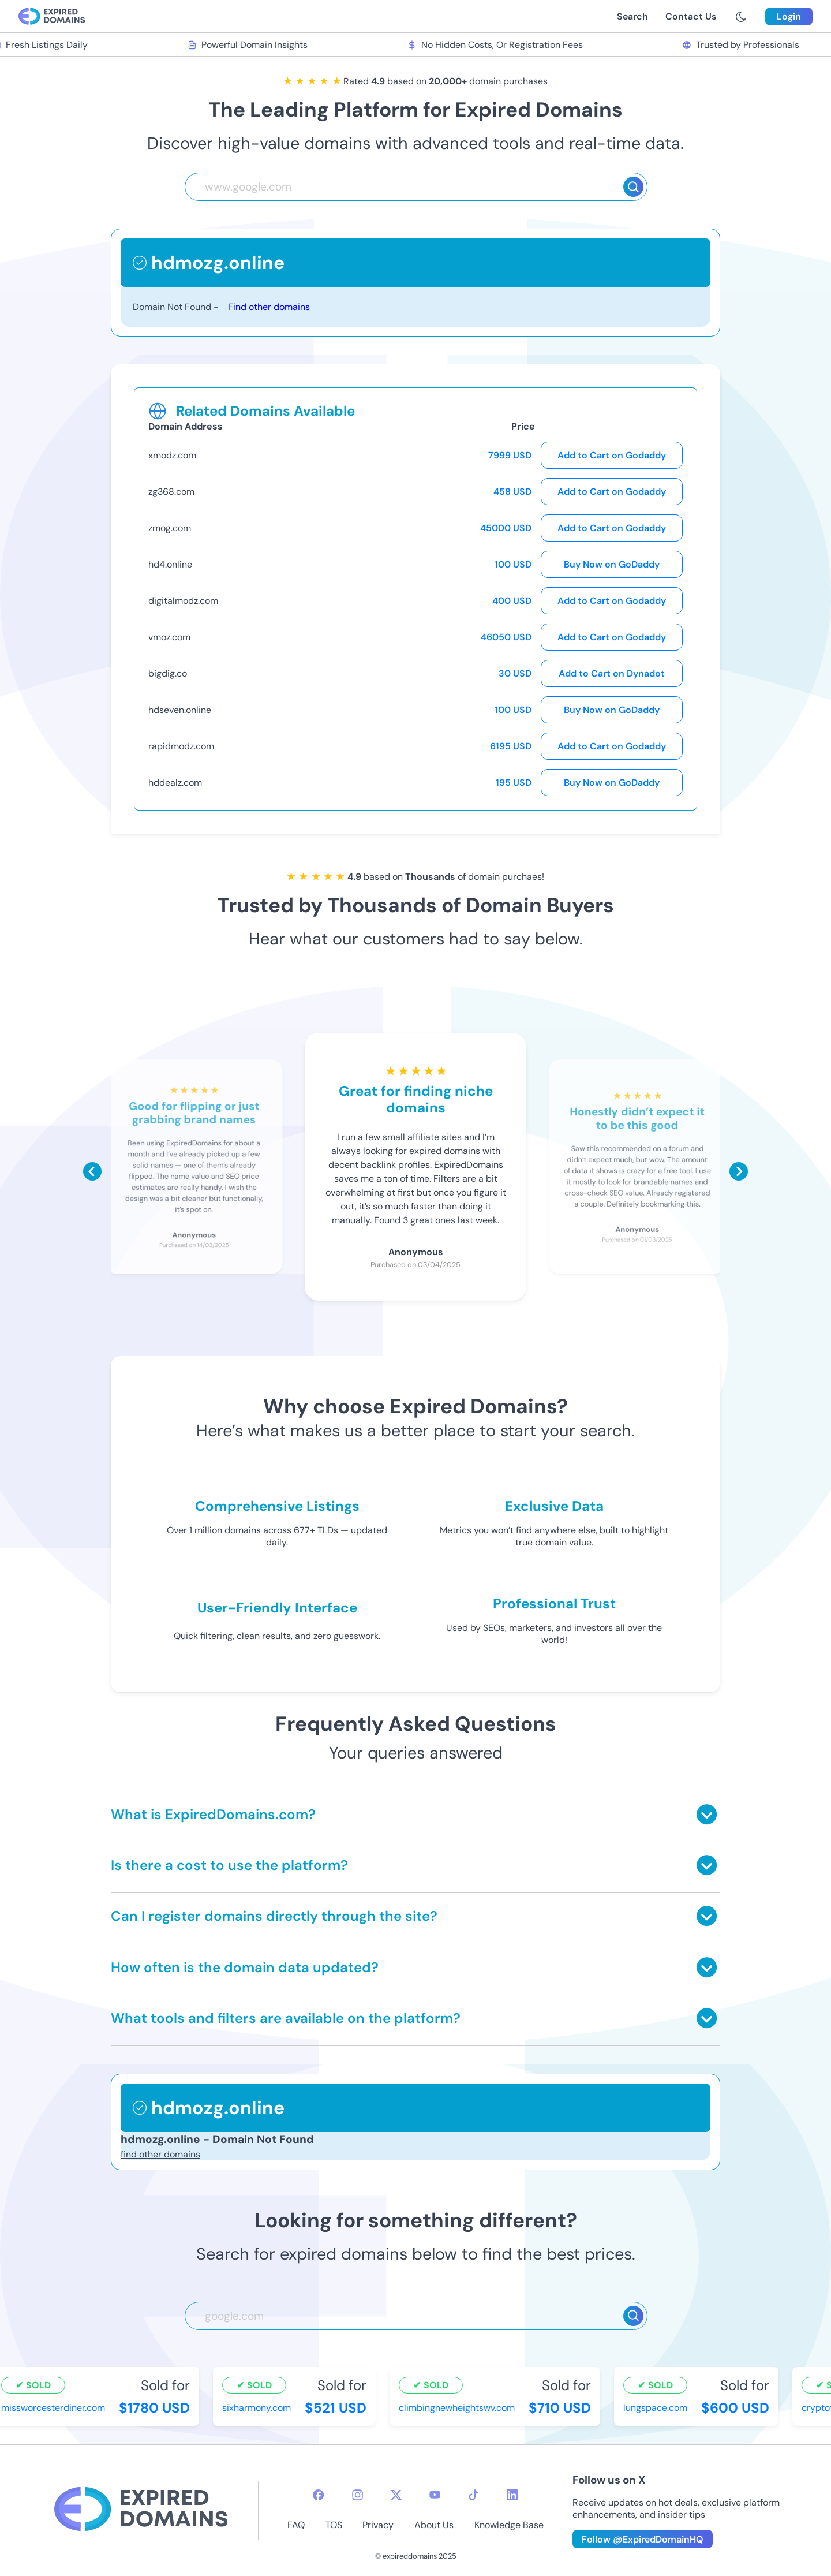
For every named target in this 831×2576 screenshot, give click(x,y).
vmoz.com (169, 637)
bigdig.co (167, 673)
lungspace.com (657, 2408)
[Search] (633, 187)
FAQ (296, 2525)
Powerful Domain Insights (249, 45)
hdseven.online (179, 710)
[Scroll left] (92, 1171)
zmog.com (169, 528)
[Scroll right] (738, 1171)
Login (789, 16)
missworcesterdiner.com (55, 2408)
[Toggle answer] (707, 1814)
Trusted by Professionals (742, 45)
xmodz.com (172, 455)
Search (632, 16)
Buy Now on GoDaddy (612, 564)
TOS (333, 2525)
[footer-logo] (140, 2510)
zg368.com (171, 492)
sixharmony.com (258, 2408)
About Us (434, 2525)
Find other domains (269, 307)
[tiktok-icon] (473, 2494)
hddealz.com (175, 782)
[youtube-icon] (434, 2494)
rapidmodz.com (181, 746)
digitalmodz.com (183, 601)
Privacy (378, 2525)
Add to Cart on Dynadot (612, 673)
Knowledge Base (509, 2525)
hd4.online (170, 564)
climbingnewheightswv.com (458, 2408)
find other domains (160, 2154)
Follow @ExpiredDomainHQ (642, 2539)
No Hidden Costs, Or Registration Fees (496, 45)
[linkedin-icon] (512, 2494)
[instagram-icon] (357, 2494)
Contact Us (690, 16)
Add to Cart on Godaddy (611, 455)
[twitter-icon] (396, 2494)
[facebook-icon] (318, 2494)
